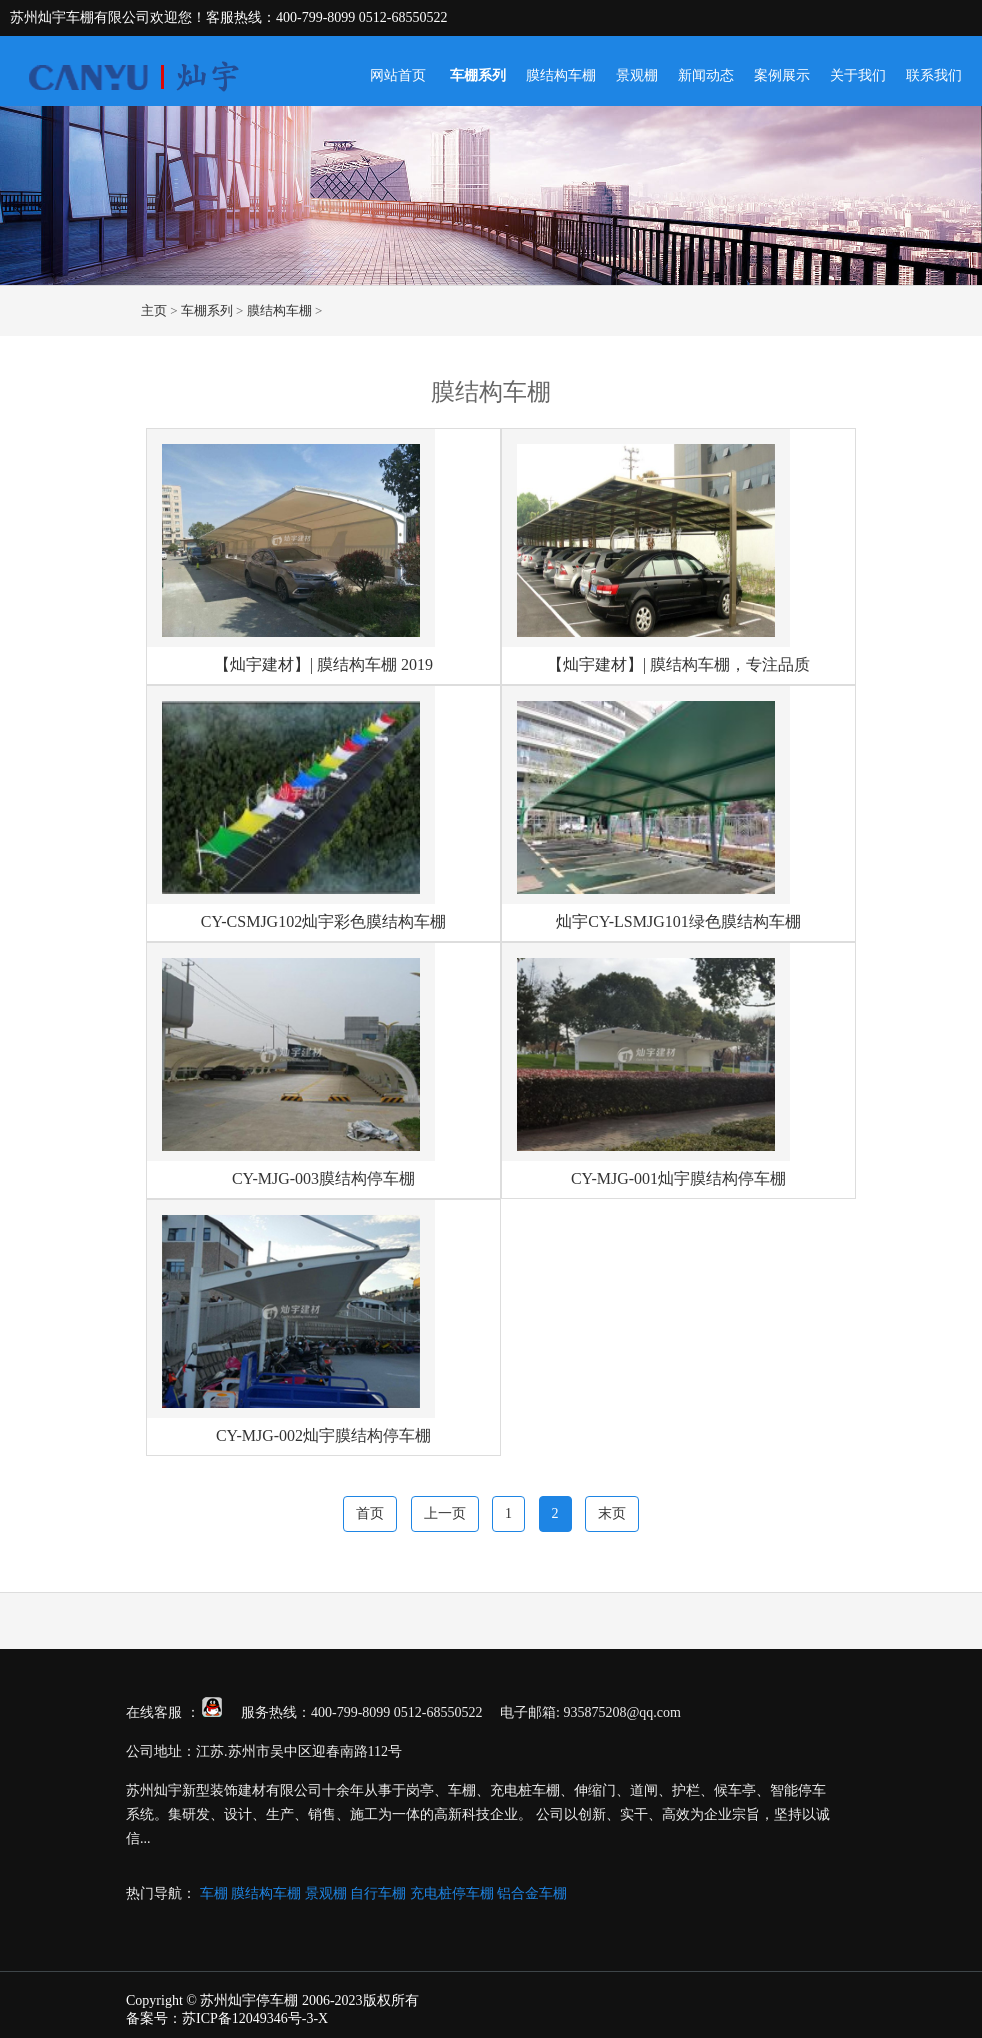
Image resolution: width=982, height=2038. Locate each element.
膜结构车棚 (561, 75)
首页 (370, 1513)
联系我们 (934, 75)
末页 (612, 1513)
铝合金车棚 (532, 1893)
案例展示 (782, 75)
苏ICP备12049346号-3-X (255, 2018)
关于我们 (858, 75)
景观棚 (637, 75)
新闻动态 (706, 75)
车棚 (214, 1893)
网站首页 (398, 75)
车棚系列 (478, 75)
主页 (154, 310)
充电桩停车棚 (452, 1893)
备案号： (154, 2018)
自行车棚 (378, 1893)
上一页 (445, 1513)
